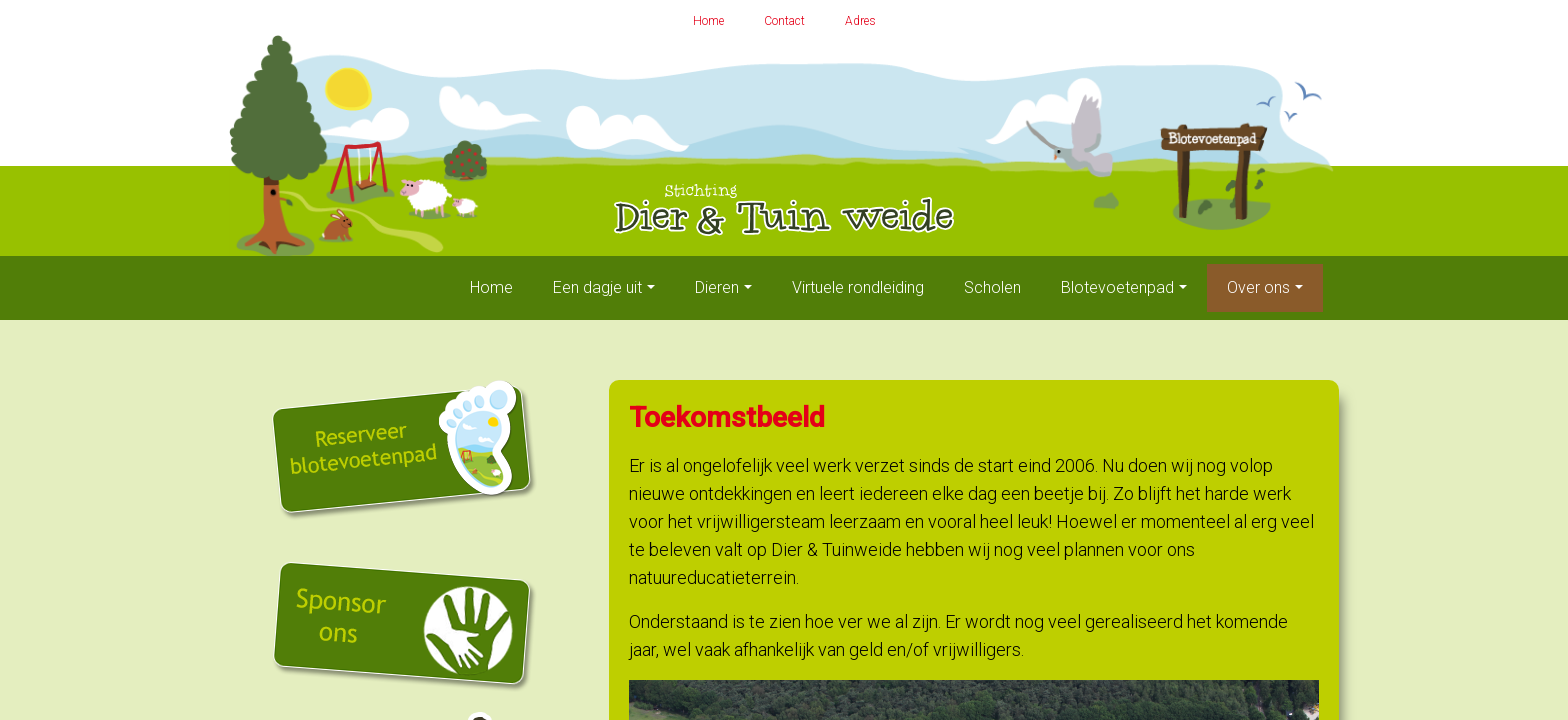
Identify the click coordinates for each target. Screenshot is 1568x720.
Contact (784, 21)
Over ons (1258, 287)
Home (708, 21)
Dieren (717, 287)
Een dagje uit (597, 287)
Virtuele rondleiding (858, 287)
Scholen (992, 287)
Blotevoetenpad (1117, 287)
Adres (860, 21)
